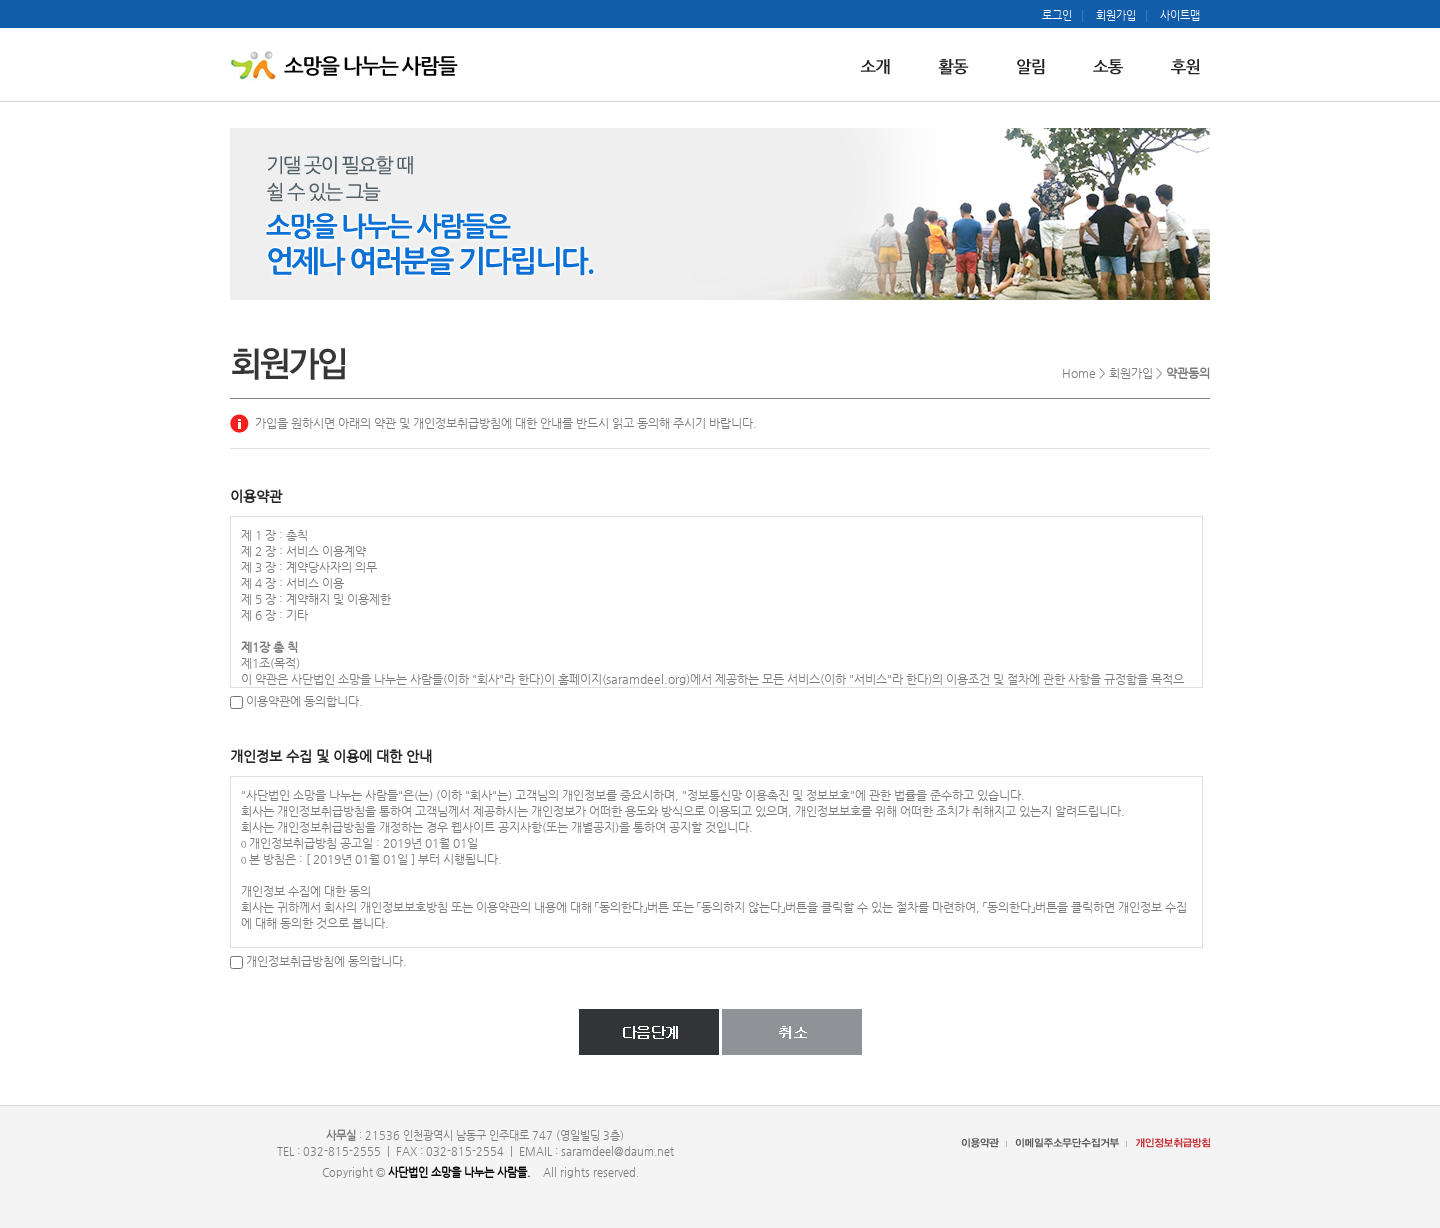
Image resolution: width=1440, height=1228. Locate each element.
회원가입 (1116, 16)
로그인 (1057, 16)
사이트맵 (1180, 16)
